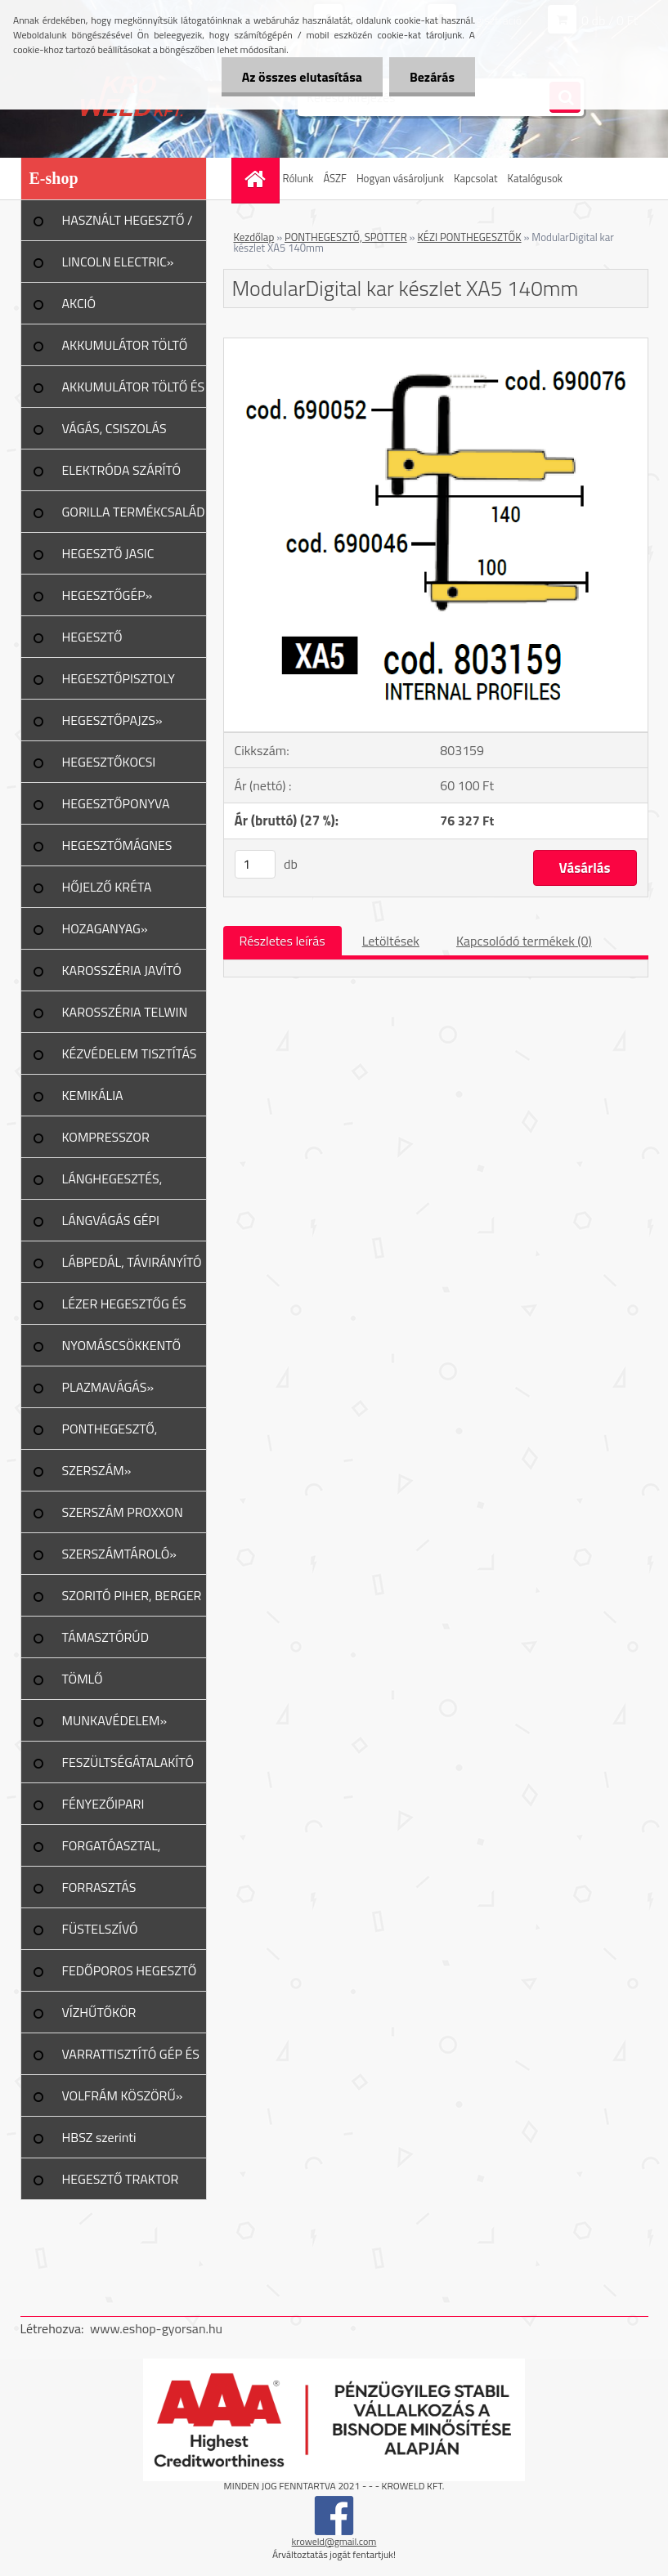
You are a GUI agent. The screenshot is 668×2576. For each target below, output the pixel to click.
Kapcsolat (475, 178)
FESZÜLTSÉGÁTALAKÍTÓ (128, 1762)
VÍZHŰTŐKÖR (99, 2012)
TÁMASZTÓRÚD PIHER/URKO (105, 1642)
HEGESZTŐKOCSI (109, 761)
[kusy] (255, 864)
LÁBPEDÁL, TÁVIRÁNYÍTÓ (132, 1262)
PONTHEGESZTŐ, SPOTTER (346, 237)
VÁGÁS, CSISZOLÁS (114, 428)
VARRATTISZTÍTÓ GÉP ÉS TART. (131, 2059)
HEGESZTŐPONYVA (116, 803)
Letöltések (390, 940)
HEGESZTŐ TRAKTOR (120, 2179)
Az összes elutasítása (302, 77)
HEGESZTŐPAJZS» (112, 720)
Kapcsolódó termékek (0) (524, 940)
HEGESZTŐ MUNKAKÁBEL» (106, 642)
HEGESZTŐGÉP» (107, 595)
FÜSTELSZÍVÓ (100, 1929)
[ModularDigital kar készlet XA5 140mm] (436, 345)
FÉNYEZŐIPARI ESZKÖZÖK (103, 1809)
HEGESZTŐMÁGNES (117, 845)
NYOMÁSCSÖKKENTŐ (122, 1345)
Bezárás (432, 77)
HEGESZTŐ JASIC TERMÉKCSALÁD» (111, 559)
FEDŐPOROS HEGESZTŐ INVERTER (129, 1976)
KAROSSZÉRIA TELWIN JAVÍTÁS (125, 1017)
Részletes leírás (282, 940)
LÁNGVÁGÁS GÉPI (111, 1220)
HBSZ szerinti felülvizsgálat (99, 2142)
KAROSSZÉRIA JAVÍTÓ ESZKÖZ (122, 975)
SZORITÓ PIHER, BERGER (132, 1595)
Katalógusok (535, 178)
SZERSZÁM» (97, 1470)
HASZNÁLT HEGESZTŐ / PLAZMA (127, 225)
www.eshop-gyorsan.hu (156, 2328)
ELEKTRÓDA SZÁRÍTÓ (122, 470)
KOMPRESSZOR (106, 1137)
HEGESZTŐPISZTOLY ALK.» (118, 684)
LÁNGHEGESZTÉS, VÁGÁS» (112, 1184)
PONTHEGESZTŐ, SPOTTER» (110, 1434)
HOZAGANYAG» (105, 928)
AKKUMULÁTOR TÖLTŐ (125, 345)
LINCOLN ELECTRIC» (118, 261)
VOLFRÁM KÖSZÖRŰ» (122, 2095)
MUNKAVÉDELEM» (115, 1720)
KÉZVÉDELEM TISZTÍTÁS (129, 1053)
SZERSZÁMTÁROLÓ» (119, 1553)
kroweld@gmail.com (334, 2541)
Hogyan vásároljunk (400, 178)
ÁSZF (335, 178)
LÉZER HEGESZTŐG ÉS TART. (124, 1309)
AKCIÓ (79, 303)
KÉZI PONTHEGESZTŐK (469, 237)
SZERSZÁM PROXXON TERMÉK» (122, 1517)
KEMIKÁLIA (92, 1095)
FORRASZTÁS (99, 1887)
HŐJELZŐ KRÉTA (107, 887)
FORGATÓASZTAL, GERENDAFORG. (111, 1851)
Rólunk (298, 178)
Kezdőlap (254, 237)
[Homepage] (257, 178)
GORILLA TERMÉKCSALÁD (133, 511)
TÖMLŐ (82, 1678)
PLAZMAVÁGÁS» (108, 1387)
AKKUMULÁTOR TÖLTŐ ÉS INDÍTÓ (133, 392)
